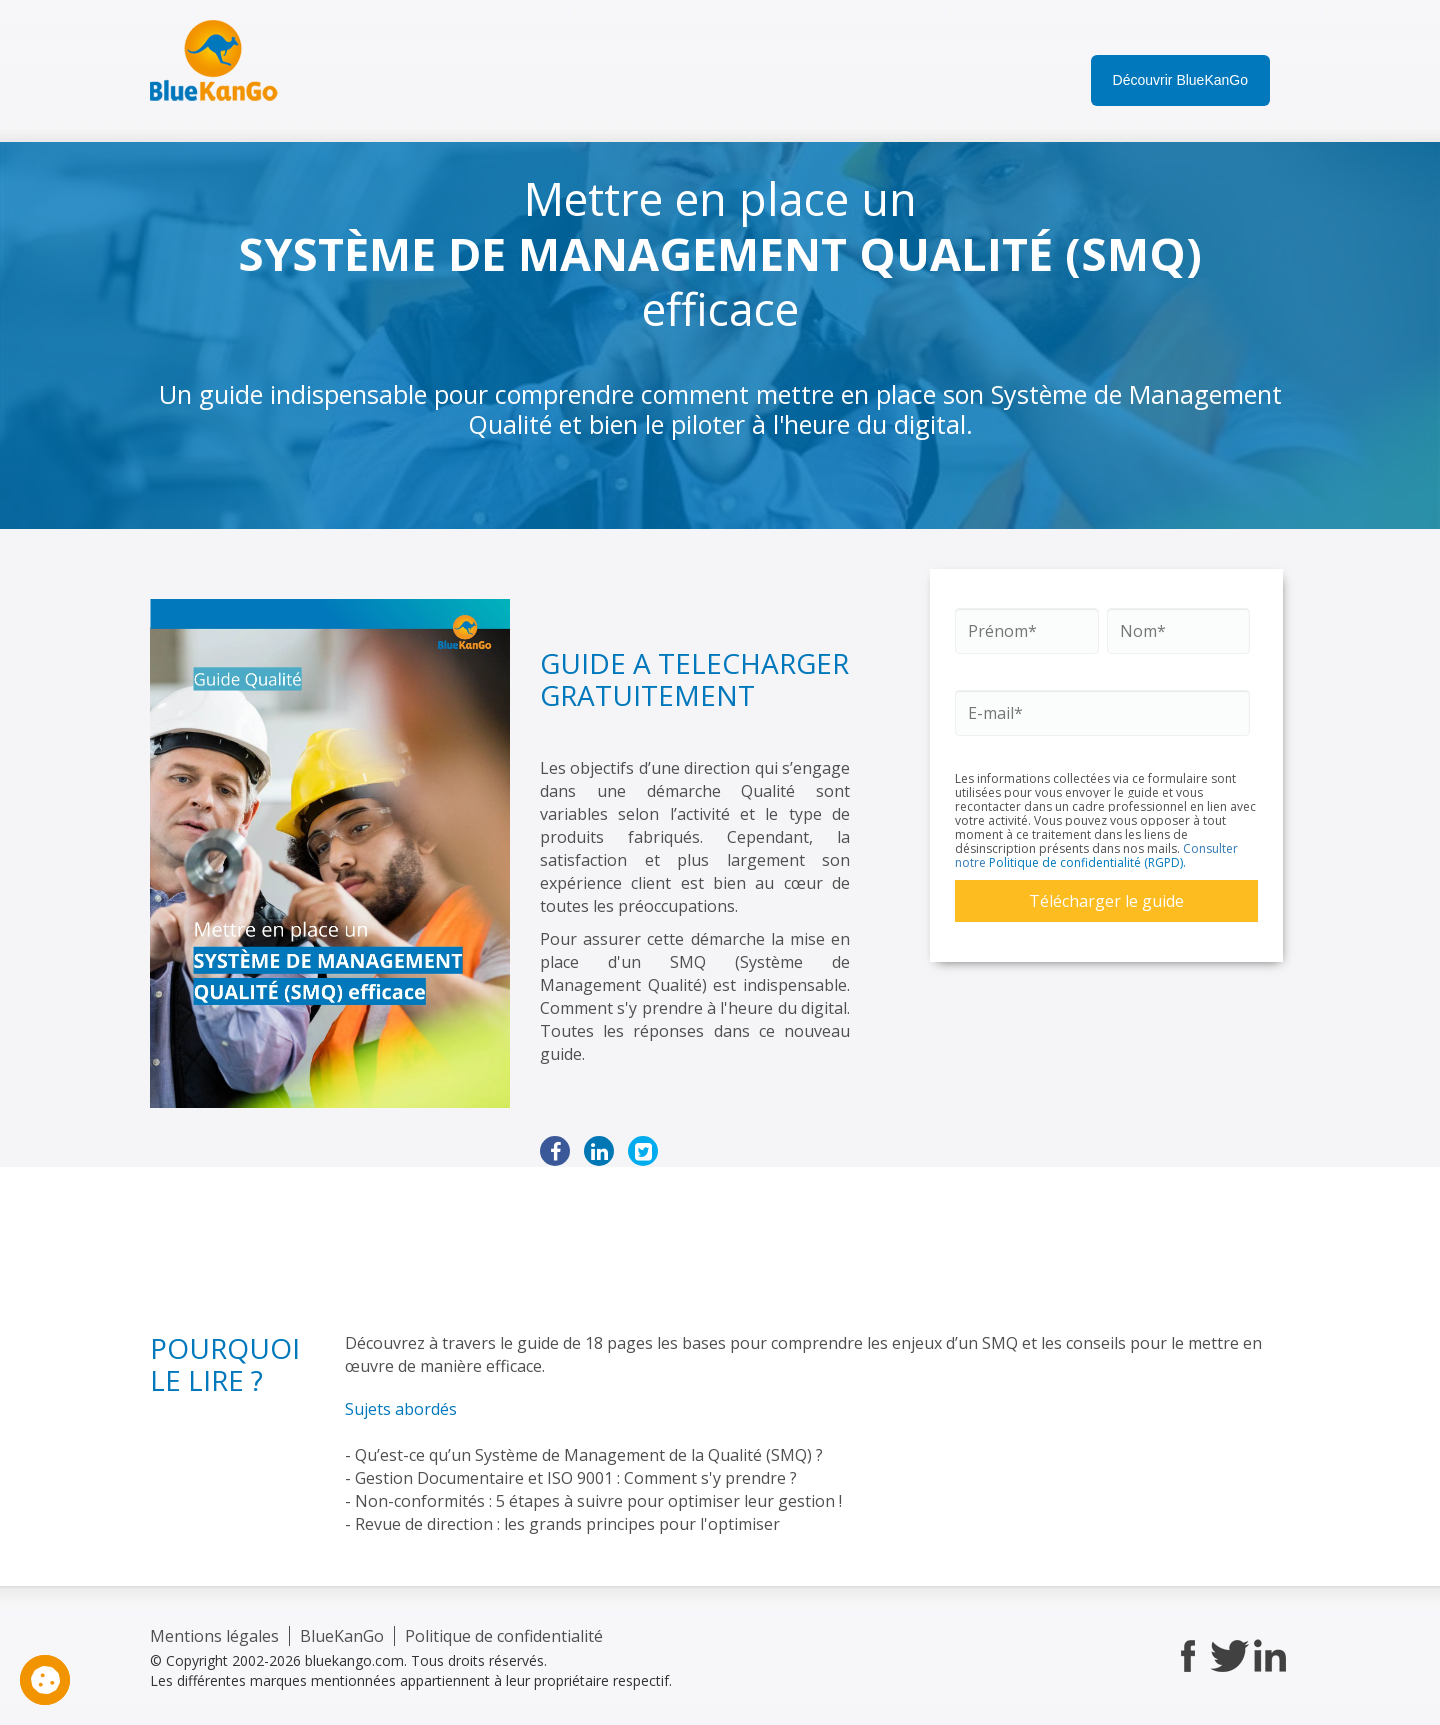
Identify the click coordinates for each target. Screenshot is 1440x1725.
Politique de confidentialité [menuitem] (504, 1636)
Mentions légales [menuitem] (214, 1636)
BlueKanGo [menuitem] (342, 1636)
